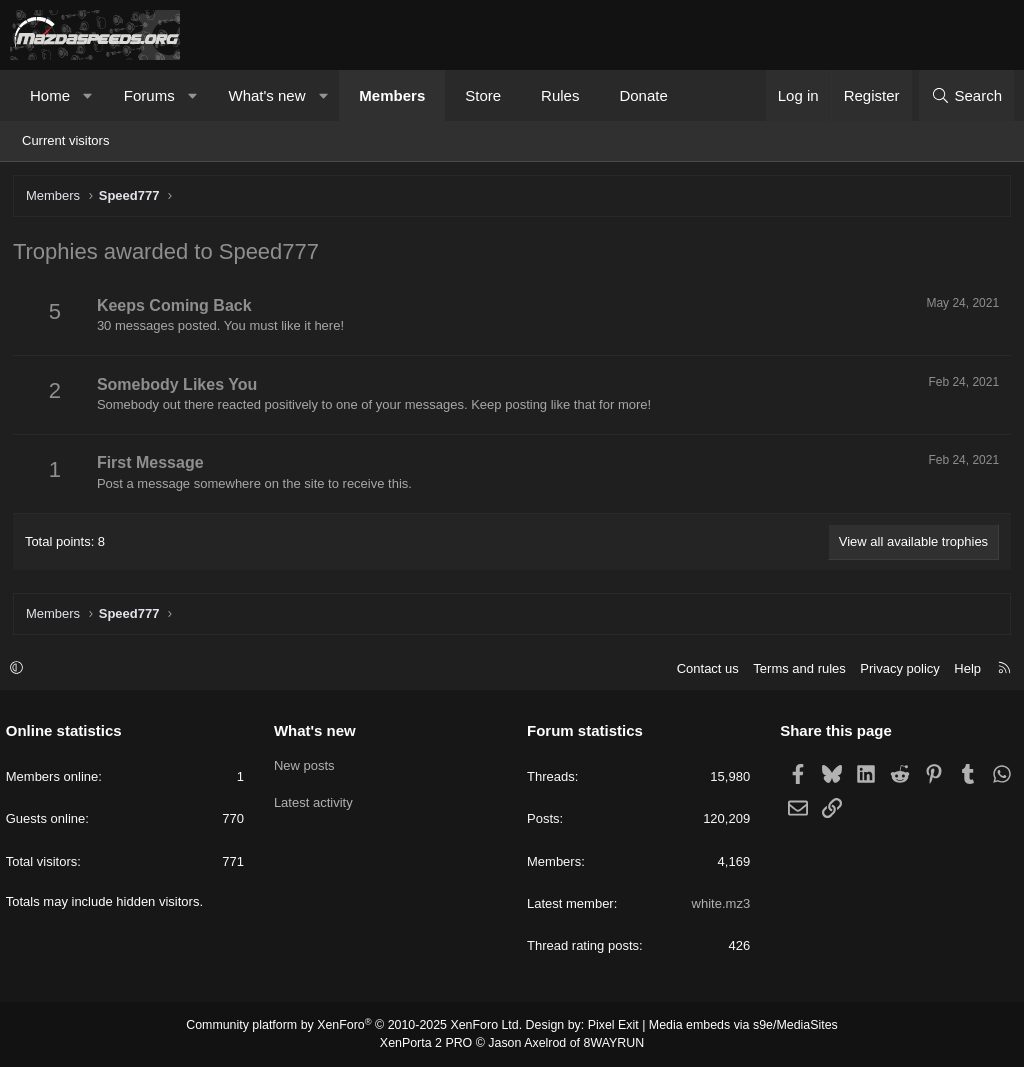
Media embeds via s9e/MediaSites (735, 1027)
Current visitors (65, 140)
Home (50, 95)
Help (963, 669)
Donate (643, 95)
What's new (266, 95)
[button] (88, 95)
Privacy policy (895, 669)
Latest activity (315, 802)
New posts (306, 766)
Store (483, 95)
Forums (149, 95)
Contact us (703, 669)
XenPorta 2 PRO (428, 1043)
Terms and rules (795, 669)
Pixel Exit (609, 1027)
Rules (560, 95)
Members (392, 95)
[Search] (966, 95)
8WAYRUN (610, 1043)
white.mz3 (718, 904)
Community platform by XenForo (359, 1027)
